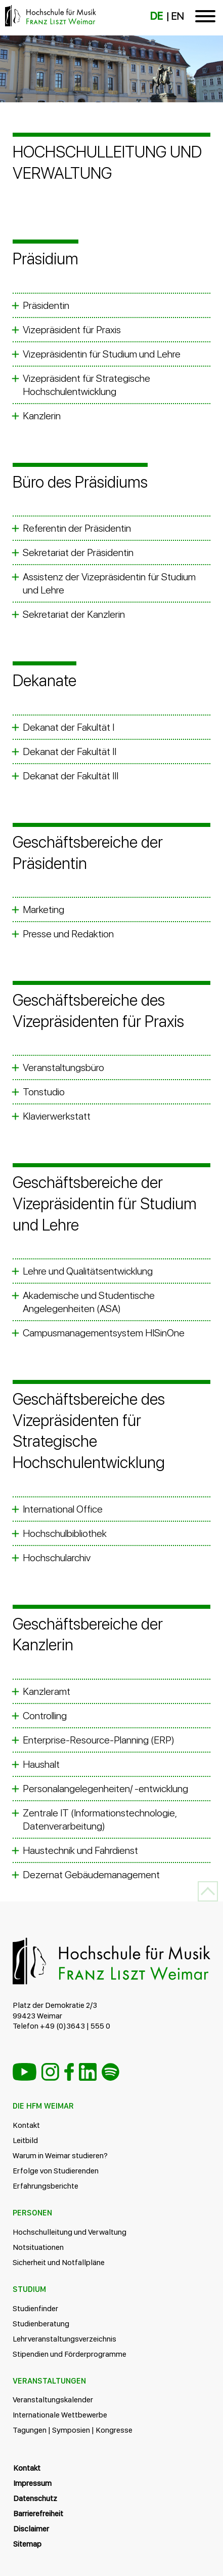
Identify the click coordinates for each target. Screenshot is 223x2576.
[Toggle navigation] (205, 18)
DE (156, 16)
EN (177, 16)
